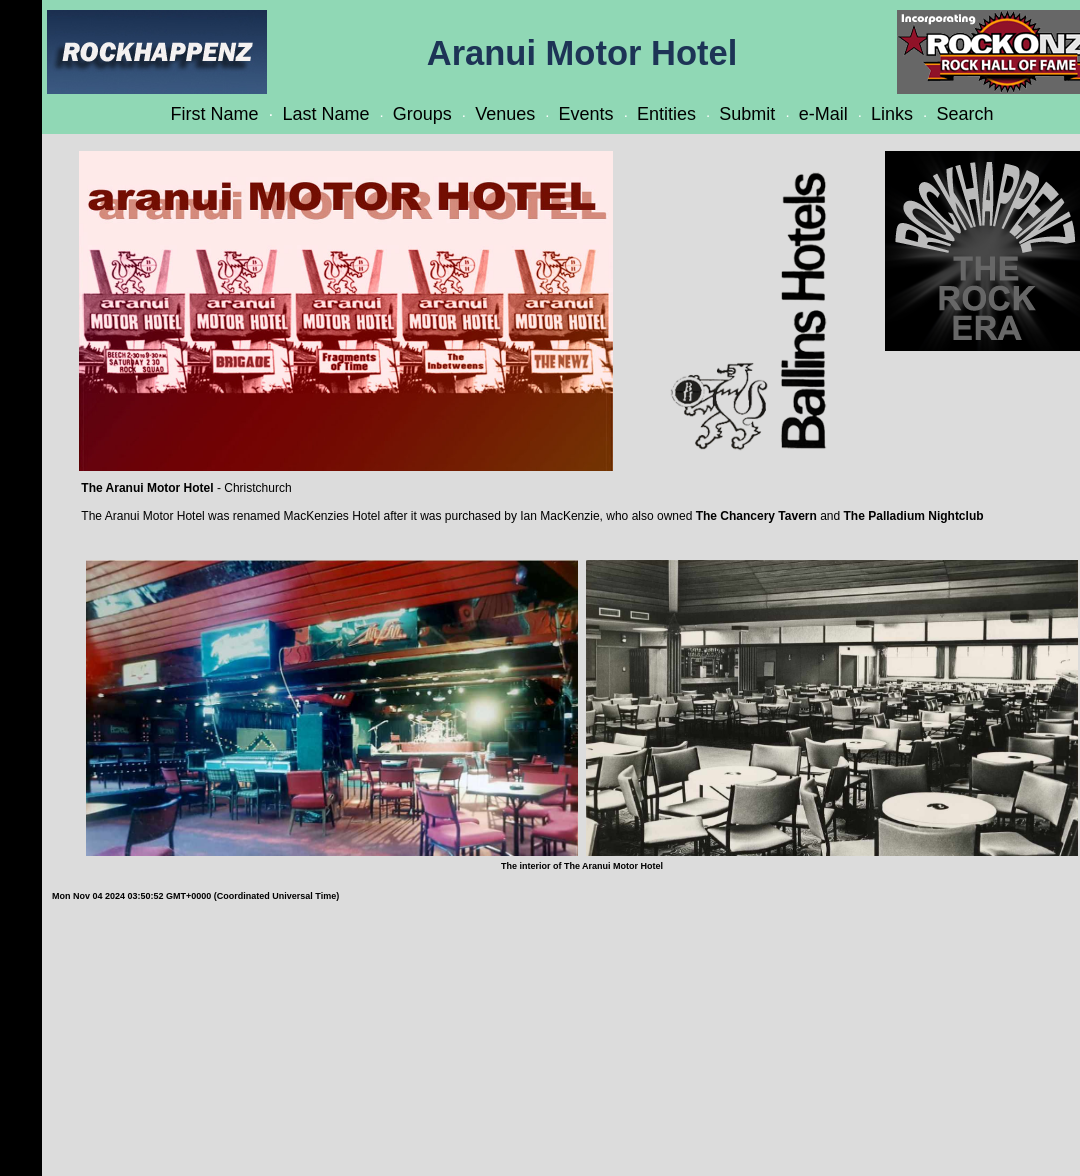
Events (586, 114)
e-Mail (823, 114)
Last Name (325, 114)
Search (964, 114)
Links (892, 114)
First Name (215, 114)
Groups (422, 114)
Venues (505, 114)
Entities (666, 114)
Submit (747, 114)
